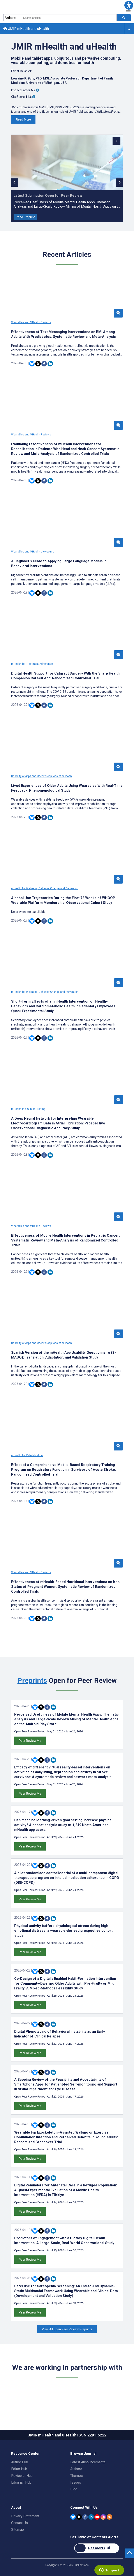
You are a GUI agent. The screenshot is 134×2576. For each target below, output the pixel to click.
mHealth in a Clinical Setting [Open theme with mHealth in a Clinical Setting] (28, 1109)
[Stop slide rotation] (116, 141)
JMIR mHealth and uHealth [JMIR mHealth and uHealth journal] (64, 47)
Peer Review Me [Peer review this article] (30, 1741)
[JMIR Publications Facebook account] (85, 2516)
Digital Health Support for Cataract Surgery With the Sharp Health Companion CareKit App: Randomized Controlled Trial (65, 676)
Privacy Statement (25, 2516)
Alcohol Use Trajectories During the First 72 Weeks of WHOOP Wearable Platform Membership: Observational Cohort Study (63, 900)
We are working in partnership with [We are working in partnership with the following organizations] (67, 2368)
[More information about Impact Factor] (37, 90)
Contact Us (19, 2523)
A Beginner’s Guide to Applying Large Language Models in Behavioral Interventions (58, 564)
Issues (75, 2482)
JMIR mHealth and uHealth (26, 29)
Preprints (32, 1681)
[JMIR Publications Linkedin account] (91, 2516)
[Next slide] (119, 183)
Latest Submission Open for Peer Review (48, 196)
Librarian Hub (21, 2482)
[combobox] (69, 17)
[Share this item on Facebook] (44, 364)
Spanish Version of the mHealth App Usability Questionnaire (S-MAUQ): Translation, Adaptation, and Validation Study (63, 1355)
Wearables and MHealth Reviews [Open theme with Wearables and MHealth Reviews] (31, 323)
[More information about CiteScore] (33, 97)
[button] (129, 5)
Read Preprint (25, 217)
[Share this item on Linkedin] (50, 364)
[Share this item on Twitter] (38, 364)
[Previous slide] (14, 183)
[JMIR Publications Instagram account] (103, 2516)
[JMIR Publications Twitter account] (79, 2516)
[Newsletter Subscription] (96, 2548)
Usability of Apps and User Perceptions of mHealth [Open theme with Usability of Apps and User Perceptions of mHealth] (41, 776)
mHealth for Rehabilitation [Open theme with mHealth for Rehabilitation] (27, 1455)
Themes (76, 2476)
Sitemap (17, 2530)
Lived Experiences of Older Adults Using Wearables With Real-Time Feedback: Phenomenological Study (67, 788)
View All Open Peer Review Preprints (67, 2330)
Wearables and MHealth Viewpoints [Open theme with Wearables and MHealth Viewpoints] (32, 552)
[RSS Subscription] (109, 2516)
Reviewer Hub (22, 2476)
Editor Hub (19, 2469)
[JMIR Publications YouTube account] (97, 2516)
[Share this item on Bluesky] (32, 364)
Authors (76, 2469)
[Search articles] (124, 17)
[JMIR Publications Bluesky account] (73, 2516)
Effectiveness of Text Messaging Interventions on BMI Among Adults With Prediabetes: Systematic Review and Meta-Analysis (63, 334)
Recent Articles (67, 255)
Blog (73, 2489)
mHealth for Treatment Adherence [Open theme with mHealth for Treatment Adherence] (32, 664)
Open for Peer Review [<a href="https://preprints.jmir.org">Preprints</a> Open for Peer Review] (67, 1681)
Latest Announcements (88, 2462)
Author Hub (19, 2462)
